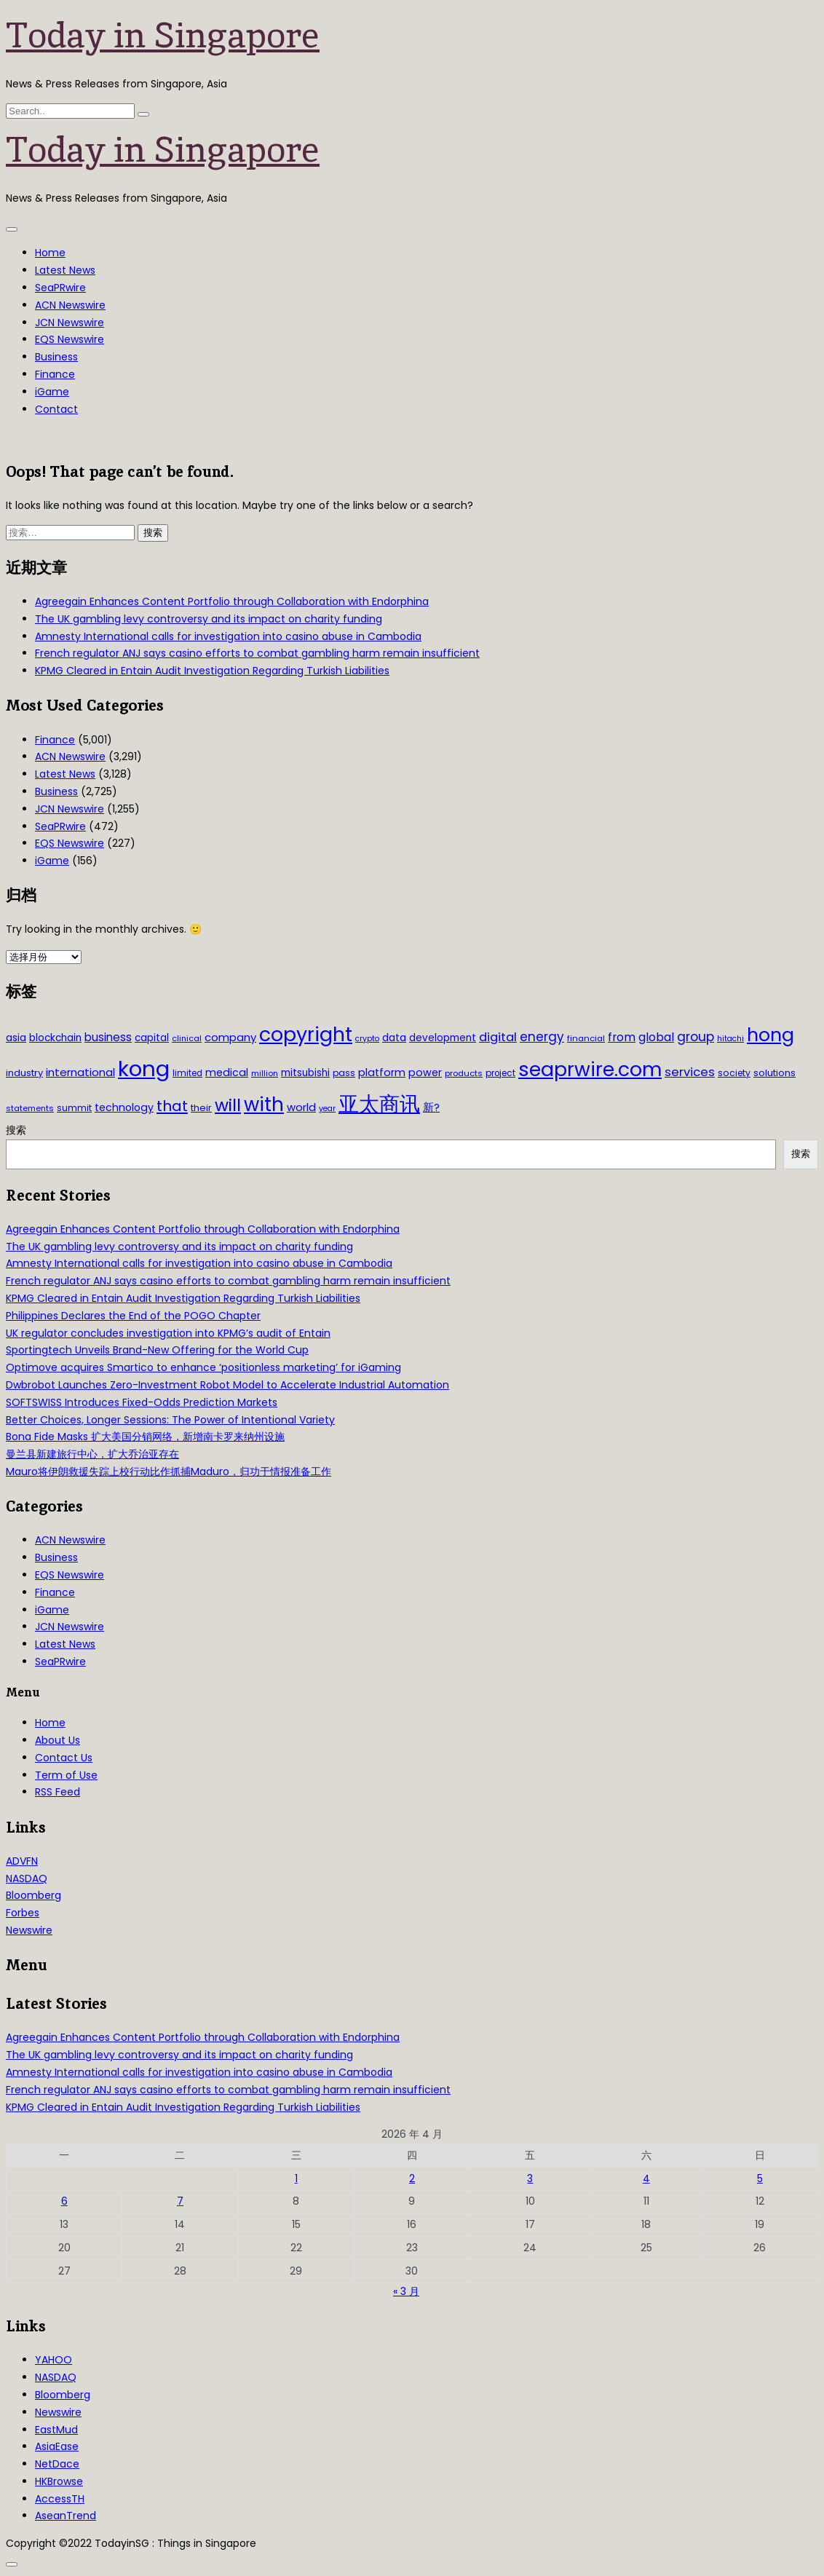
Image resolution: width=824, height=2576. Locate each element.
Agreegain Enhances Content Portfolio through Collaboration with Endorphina (232, 601)
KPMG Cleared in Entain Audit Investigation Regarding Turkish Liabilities (212, 670)
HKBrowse (59, 2481)
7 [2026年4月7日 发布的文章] (180, 2201)
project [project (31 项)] (500, 1073)
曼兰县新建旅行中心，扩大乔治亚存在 (92, 1454)
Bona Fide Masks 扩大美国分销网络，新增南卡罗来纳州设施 (145, 1436)
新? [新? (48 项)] (431, 1107)
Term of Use (66, 1775)
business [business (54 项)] (108, 1037)
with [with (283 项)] (264, 1104)
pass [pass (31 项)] (344, 1073)
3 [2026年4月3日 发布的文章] (530, 2178)
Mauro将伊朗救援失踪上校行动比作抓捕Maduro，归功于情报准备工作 (168, 1471)
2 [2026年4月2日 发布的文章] (412, 2178)
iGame (52, 391)
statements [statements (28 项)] (30, 1108)
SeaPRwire (60, 287)
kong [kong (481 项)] (144, 1068)
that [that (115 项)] (172, 1106)
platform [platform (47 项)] (381, 1072)
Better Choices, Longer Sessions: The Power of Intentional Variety (170, 1420)
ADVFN (22, 1861)
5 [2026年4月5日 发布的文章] (760, 2178)
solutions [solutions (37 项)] (774, 1073)
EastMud (56, 2429)
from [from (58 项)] (621, 1037)
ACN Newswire (70, 305)
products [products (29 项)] (464, 1073)
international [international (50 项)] (80, 1072)
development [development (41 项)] (442, 1038)
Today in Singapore (163, 35)
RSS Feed (57, 1792)
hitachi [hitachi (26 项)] (730, 1038)
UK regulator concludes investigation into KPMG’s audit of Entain (168, 1333)
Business (56, 356)
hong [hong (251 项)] (770, 1035)
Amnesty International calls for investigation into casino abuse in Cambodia (228, 636)
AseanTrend (65, 2515)
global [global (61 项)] (656, 1037)
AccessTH (59, 2499)
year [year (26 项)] (327, 1108)
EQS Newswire (69, 339)
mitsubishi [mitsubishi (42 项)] (305, 1073)
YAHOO (53, 2359)
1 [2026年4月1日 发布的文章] (296, 2178)
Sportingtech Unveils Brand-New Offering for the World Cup (157, 1350)
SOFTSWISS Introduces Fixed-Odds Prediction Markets (141, 1402)
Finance (55, 374)
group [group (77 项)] (695, 1037)
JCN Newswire (69, 322)
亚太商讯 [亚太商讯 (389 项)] (379, 1104)
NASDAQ (26, 1878)
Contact (56, 409)
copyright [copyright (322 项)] (305, 1034)
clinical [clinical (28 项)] (187, 1038)
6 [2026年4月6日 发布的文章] (64, 2201)
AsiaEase (57, 2446)
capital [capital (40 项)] (152, 1038)
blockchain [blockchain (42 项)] (55, 1038)
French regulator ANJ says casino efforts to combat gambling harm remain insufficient (257, 653)
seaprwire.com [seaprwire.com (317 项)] (590, 1069)
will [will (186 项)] (228, 1105)
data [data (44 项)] (394, 1037)
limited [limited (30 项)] (187, 1073)
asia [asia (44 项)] (16, 1037)
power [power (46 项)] (425, 1072)
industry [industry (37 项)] (24, 1073)
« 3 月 (406, 2291)
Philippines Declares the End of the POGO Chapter (133, 1315)
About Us (57, 1740)
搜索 (16, 1130)
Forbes (22, 1912)
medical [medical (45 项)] (226, 1072)
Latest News (65, 270)
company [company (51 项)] (230, 1037)
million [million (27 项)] (264, 1073)
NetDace (57, 2464)
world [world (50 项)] (301, 1107)
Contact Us (63, 1757)
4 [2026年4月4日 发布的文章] (646, 2178)
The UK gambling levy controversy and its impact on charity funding (208, 619)
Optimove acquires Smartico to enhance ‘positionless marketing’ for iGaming (203, 1367)
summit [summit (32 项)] (74, 1108)
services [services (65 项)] (690, 1072)
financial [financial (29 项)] (586, 1038)
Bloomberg (33, 1895)
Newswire (29, 1930)
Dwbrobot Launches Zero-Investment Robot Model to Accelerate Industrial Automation (227, 1385)
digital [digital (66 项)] (498, 1037)
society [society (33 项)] (734, 1073)
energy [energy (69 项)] (542, 1037)
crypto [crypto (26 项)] (367, 1038)
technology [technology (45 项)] (124, 1107)
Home (50, 252)
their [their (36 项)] (201, 1108)
